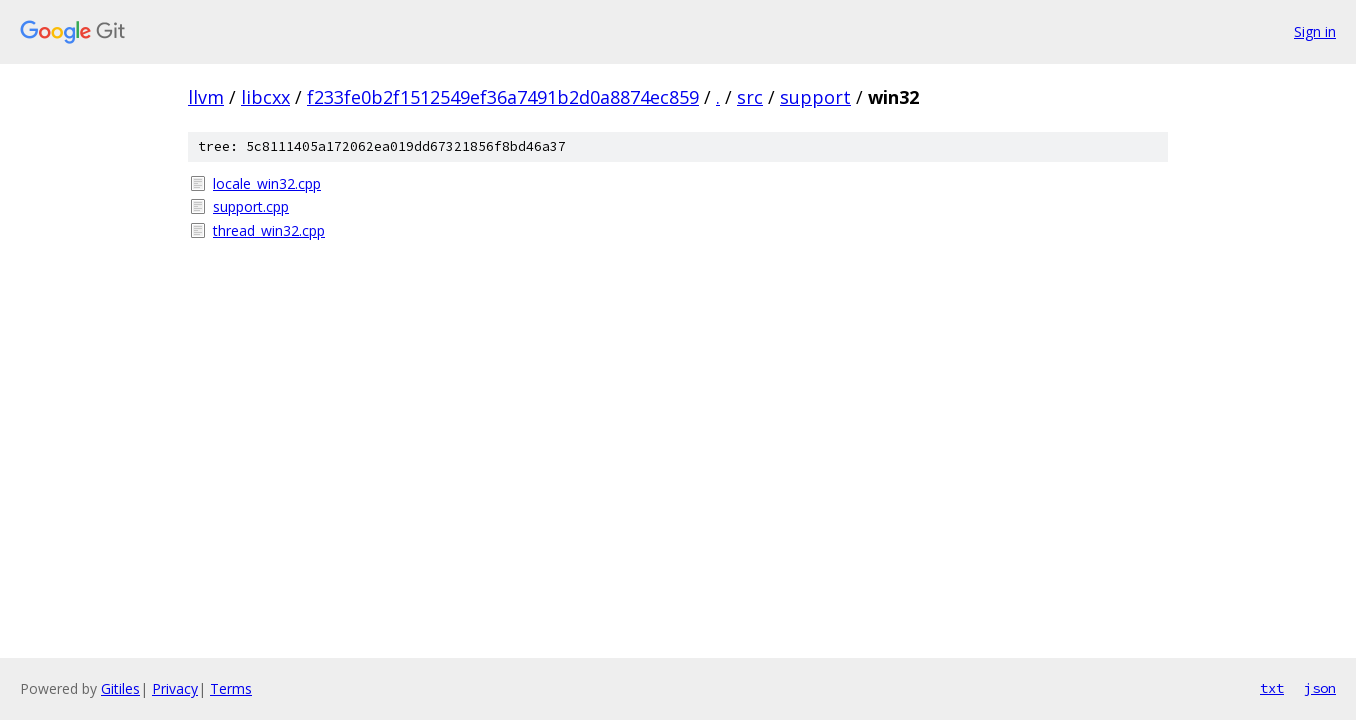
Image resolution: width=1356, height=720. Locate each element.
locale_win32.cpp (267, 183)
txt (1272, 688)
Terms (231, 688)
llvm (206, 97)
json (1320, 688)
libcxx (265, 97)
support (815, 97)
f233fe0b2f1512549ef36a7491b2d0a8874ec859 (503, 97)
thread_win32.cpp (269, 230)
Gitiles (120, 688)
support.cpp (251, 206)
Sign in (1315, 31)
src (750, 97)
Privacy (175, 688)
